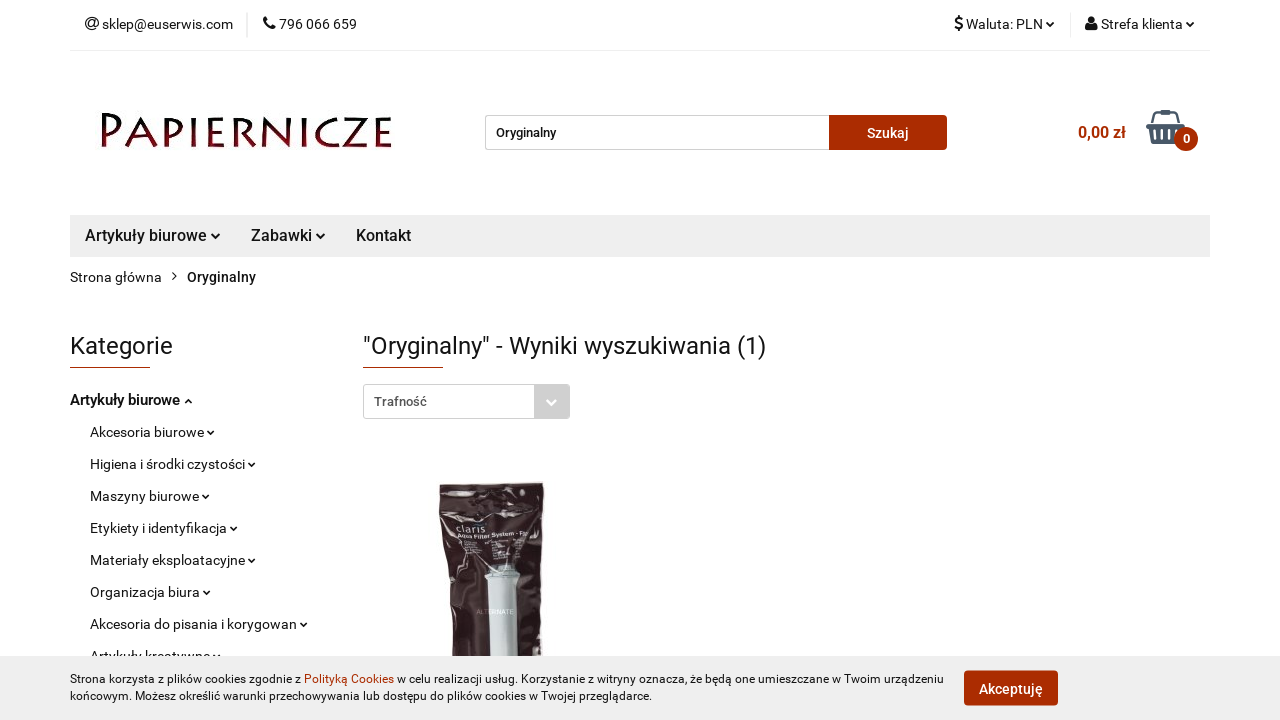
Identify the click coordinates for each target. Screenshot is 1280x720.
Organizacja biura (150, 592)
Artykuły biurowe (153, 235)
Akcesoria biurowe (152, 432)
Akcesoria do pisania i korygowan (199, 624)
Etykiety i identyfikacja (164, 528)
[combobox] (466, 401)
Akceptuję (1011, 688)
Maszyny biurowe (150, 496)
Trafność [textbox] (400, 401)
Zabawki (288, 235)
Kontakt (383, 235)
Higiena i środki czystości (173, 464)
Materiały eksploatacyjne (173, 560)
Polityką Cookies (349, 679)
